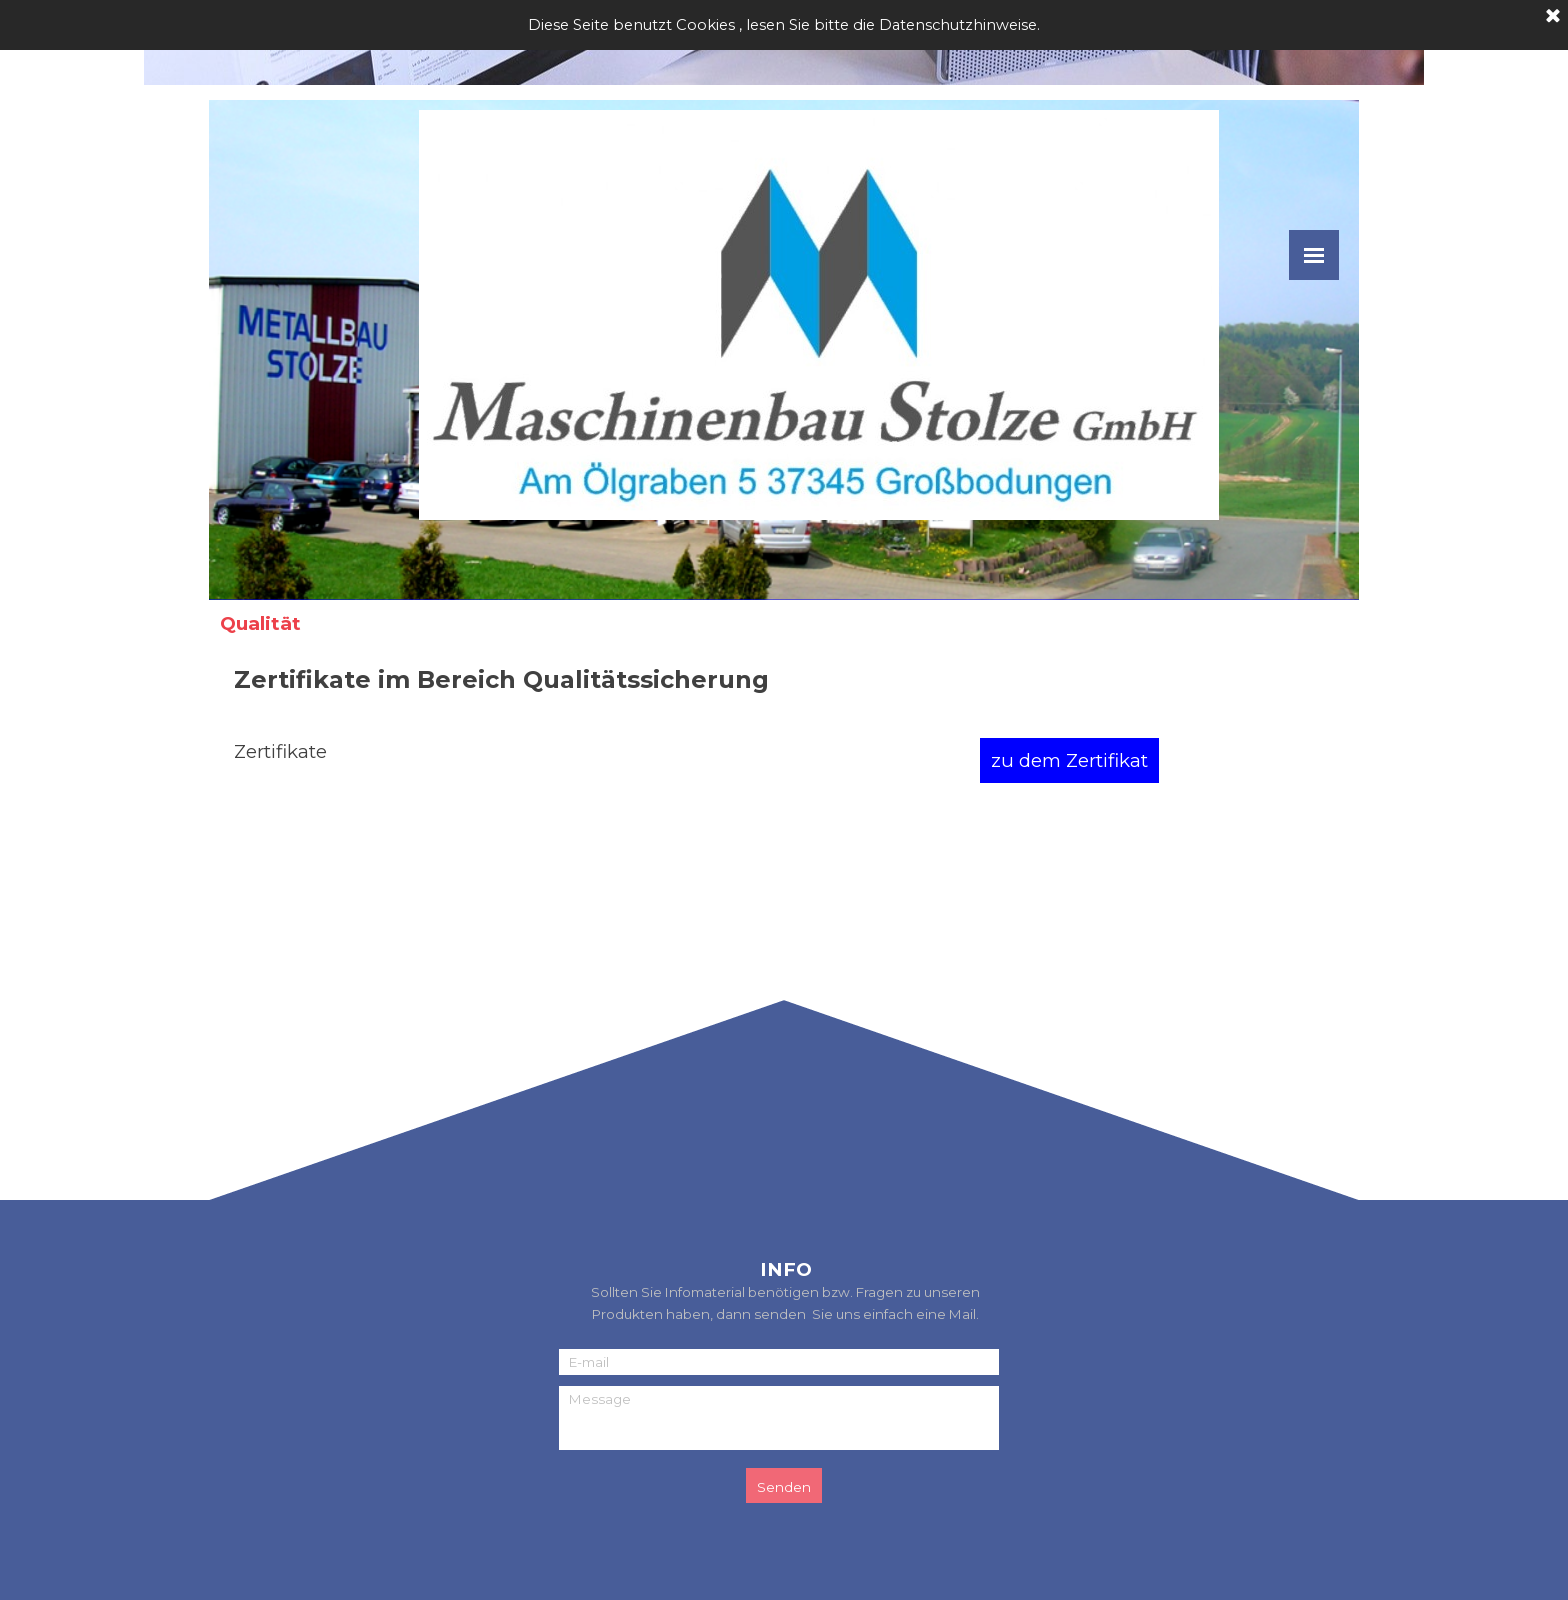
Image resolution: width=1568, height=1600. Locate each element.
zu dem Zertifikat (1069, 760)
